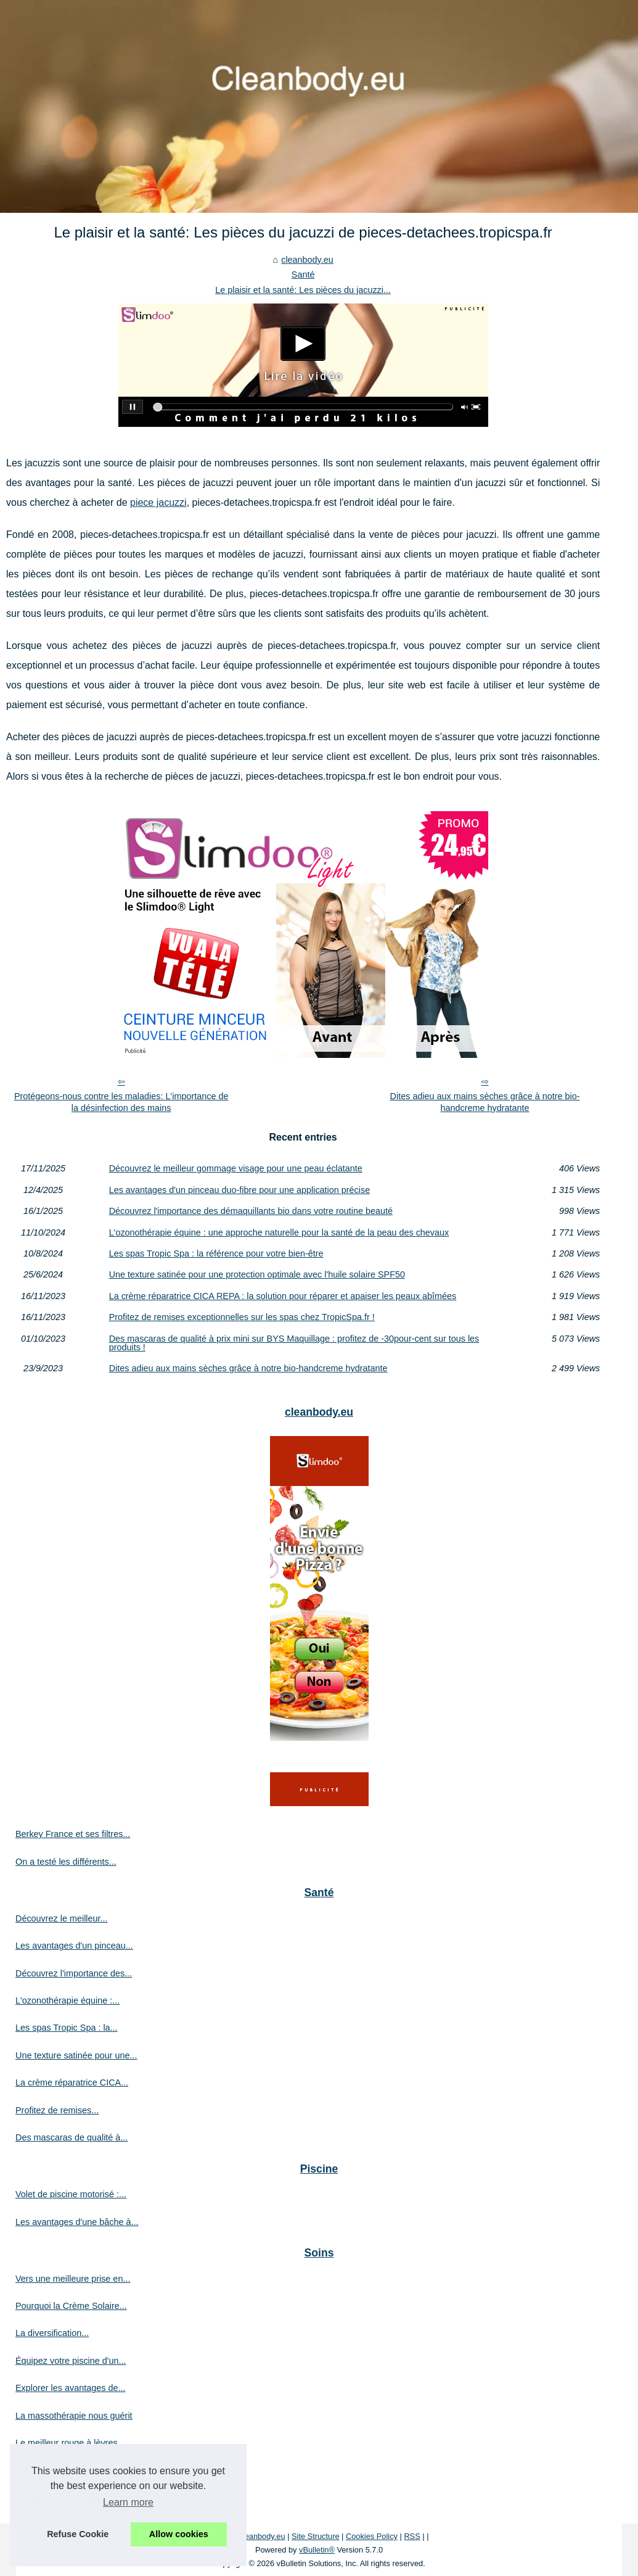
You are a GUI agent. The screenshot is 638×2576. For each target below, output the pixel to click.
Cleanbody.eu (261, 2536)
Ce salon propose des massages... (83, 2498)
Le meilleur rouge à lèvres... (70, 2443)
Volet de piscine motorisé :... (70, 2194)
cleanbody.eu (307, 260)
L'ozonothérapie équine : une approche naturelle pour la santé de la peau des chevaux (279, 1232)
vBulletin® (317, 2549)
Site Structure (316, 2536)
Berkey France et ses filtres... (72, 1834)
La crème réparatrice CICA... (71, 2082)
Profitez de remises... (57, 2110)
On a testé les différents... (66, 1862)
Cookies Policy (372, 2536)
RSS (412, 2536)
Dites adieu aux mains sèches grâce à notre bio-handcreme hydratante (485, 1102)
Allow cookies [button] (178, 2534)
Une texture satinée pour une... (76, 2055)
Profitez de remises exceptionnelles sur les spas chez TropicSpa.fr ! (242, 1317)
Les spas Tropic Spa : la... (66, 2028)
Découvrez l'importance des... (73, 1973)
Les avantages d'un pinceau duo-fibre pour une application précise (239, 1190)
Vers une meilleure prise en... (72, 2279)
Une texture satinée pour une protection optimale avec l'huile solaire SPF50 (257, 1274)
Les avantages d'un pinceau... (74, 1946)
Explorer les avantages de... (70, 2388)
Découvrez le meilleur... (61, 1918)
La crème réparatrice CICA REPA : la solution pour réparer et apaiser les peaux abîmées (283, 1296)
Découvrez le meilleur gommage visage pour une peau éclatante (235, 1168)
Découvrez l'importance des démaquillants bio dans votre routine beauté (251, 1211)
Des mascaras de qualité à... (71, 2137)
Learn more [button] (128, 2502)
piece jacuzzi (158, 502)
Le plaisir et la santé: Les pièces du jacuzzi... (303, 290)
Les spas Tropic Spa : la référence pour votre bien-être (216, 1253)
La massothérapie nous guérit (74, 2416)
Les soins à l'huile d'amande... (74, 2470)
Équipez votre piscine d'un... (70, 2361)
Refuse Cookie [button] (77, 2534)
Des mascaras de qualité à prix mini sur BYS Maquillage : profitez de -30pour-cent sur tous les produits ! (294, 1343)
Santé (303, 274)
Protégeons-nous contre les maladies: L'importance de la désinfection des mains (121, 1102)
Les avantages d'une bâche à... (77, 2222)
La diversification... (52, 2333)
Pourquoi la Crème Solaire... (71, 2306)
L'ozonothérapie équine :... (67, 2000)
